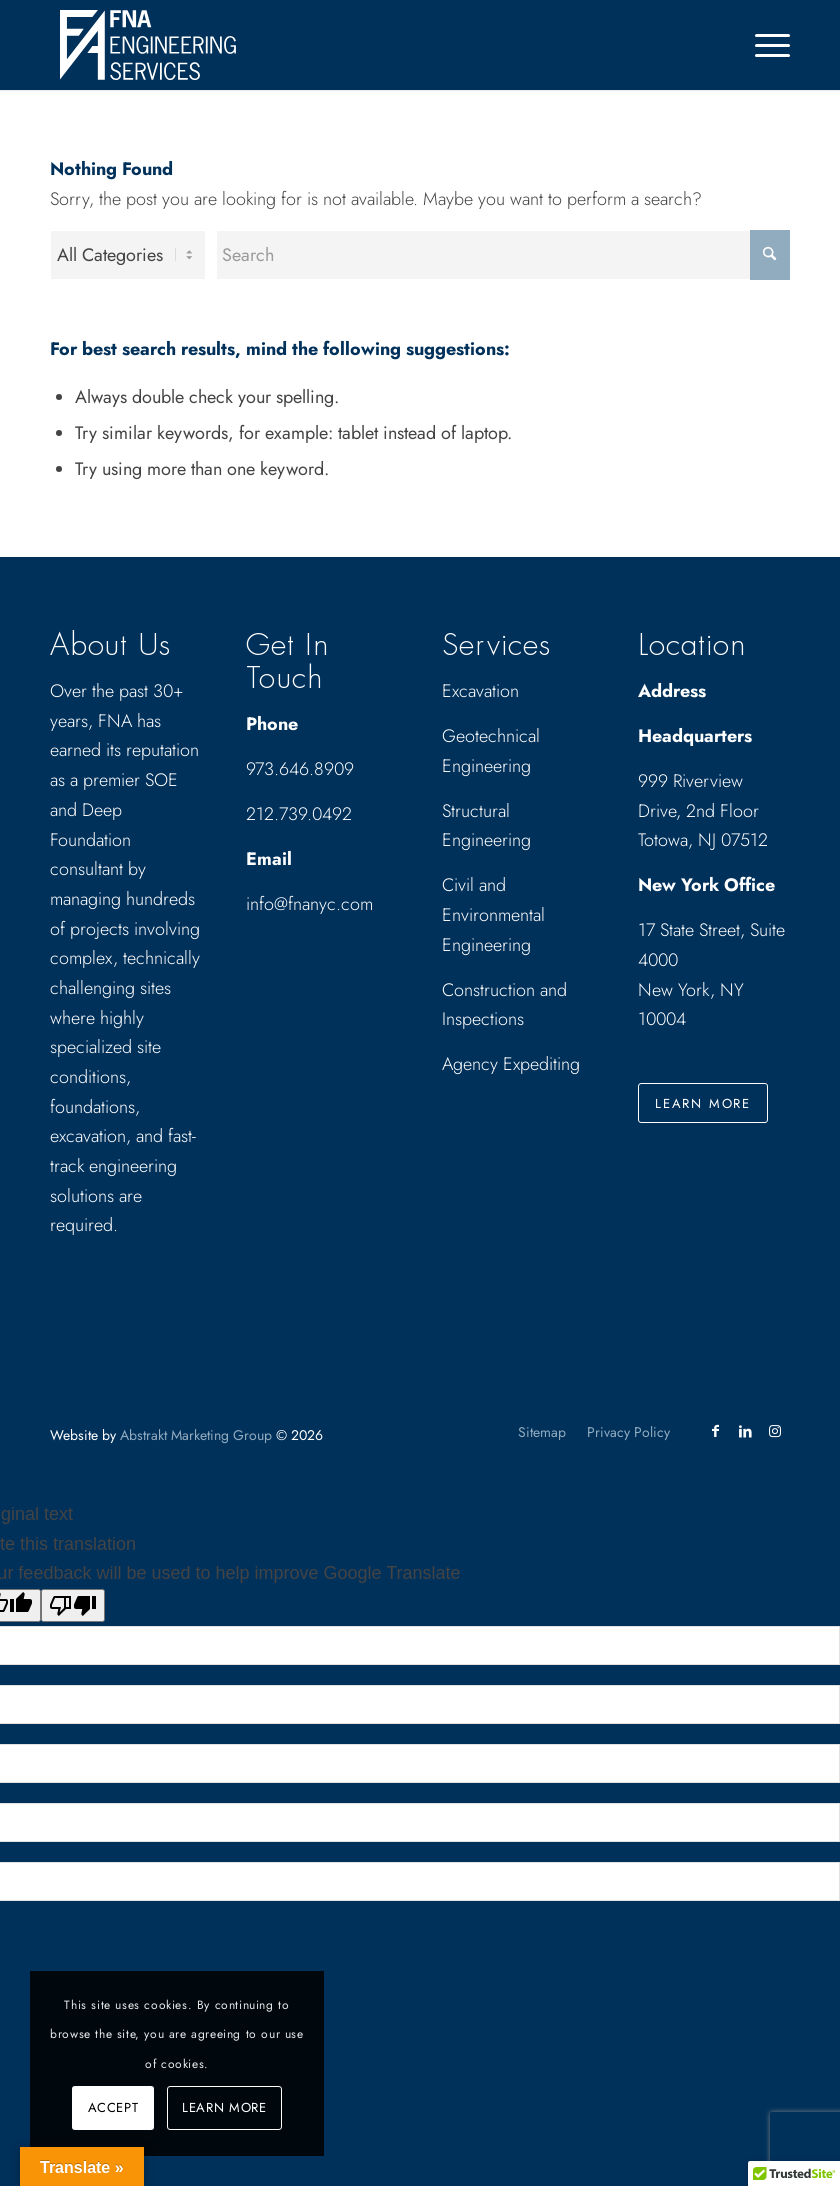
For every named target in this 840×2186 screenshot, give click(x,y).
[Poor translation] (73, 1605)
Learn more (224, 2107)
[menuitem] (762, 45)
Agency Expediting (513, 1064)
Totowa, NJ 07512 (703, 840)
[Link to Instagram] (775, 1431)
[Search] (503, 255)
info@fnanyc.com (309, 904)
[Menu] (762, 45)
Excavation (480, 691)
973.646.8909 (300, 769)
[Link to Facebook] (715, 1431)
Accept (113, 2107)
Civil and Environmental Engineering (493, 914)
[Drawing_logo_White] (148, 45)
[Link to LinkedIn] (745, 1431)
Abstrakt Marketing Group (196, 1435)
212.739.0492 (299, 814)
